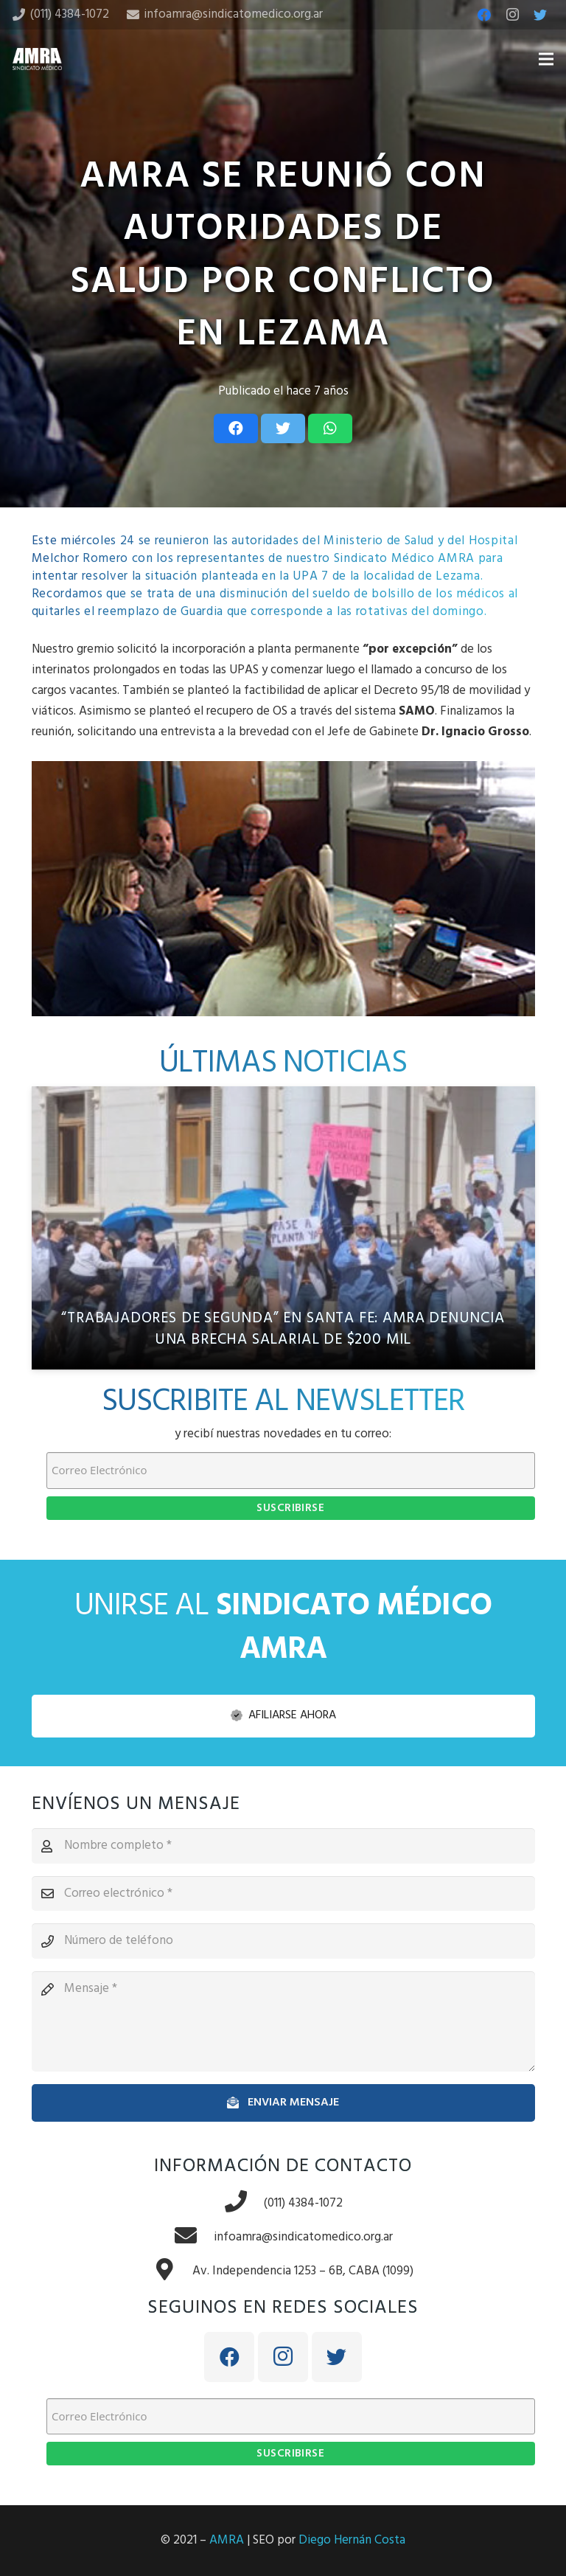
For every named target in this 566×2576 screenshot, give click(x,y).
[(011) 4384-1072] (244, 2203)
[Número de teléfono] (283, 1941)
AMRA (226, 2540)
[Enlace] (37, 59)
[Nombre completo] (283, 1846)
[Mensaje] (283, 2021)
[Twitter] (540, 14)
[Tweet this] (283, 428)
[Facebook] (484, 14)
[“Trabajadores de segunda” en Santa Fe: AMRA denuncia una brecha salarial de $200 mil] (283, 1227)
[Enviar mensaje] (283, 2103)
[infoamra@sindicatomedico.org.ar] (194, 2237)
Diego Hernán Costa (351, 2540)
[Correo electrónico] (283, 1894)
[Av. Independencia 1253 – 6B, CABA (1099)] (172, 2271)
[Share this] (236, 428)
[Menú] (545, 59)
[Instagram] (512, 14)
